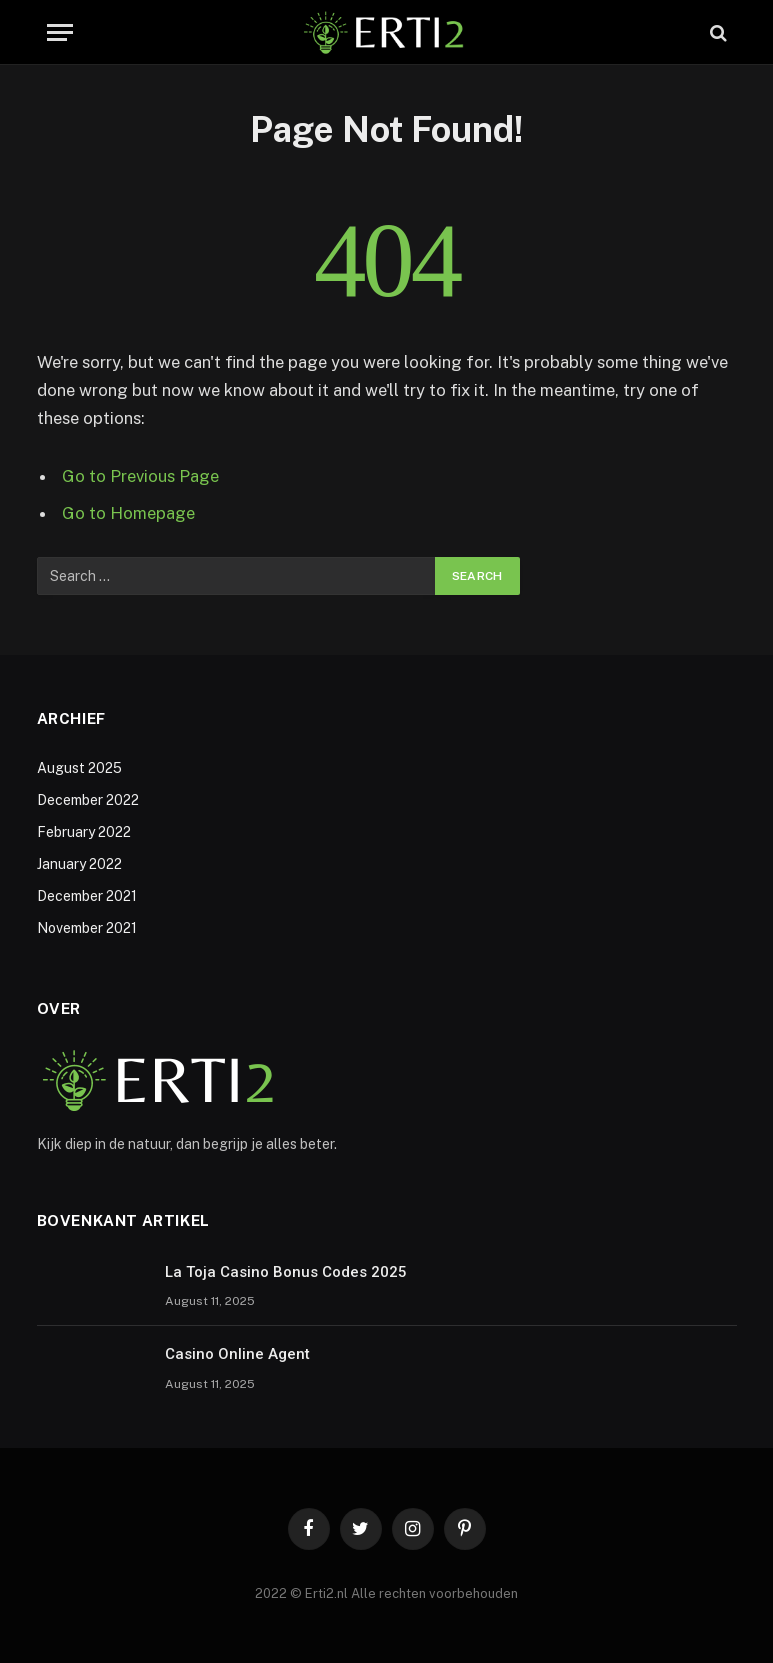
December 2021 (87, 896)
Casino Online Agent (237, 1354)
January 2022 (79, 864)
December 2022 (88, 800)
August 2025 (79, 768)
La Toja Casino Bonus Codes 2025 (286, 1272)
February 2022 (84, 832)
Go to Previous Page (140, 476)
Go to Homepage (128, 513)
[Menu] (60, 32)
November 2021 (87, 928)
